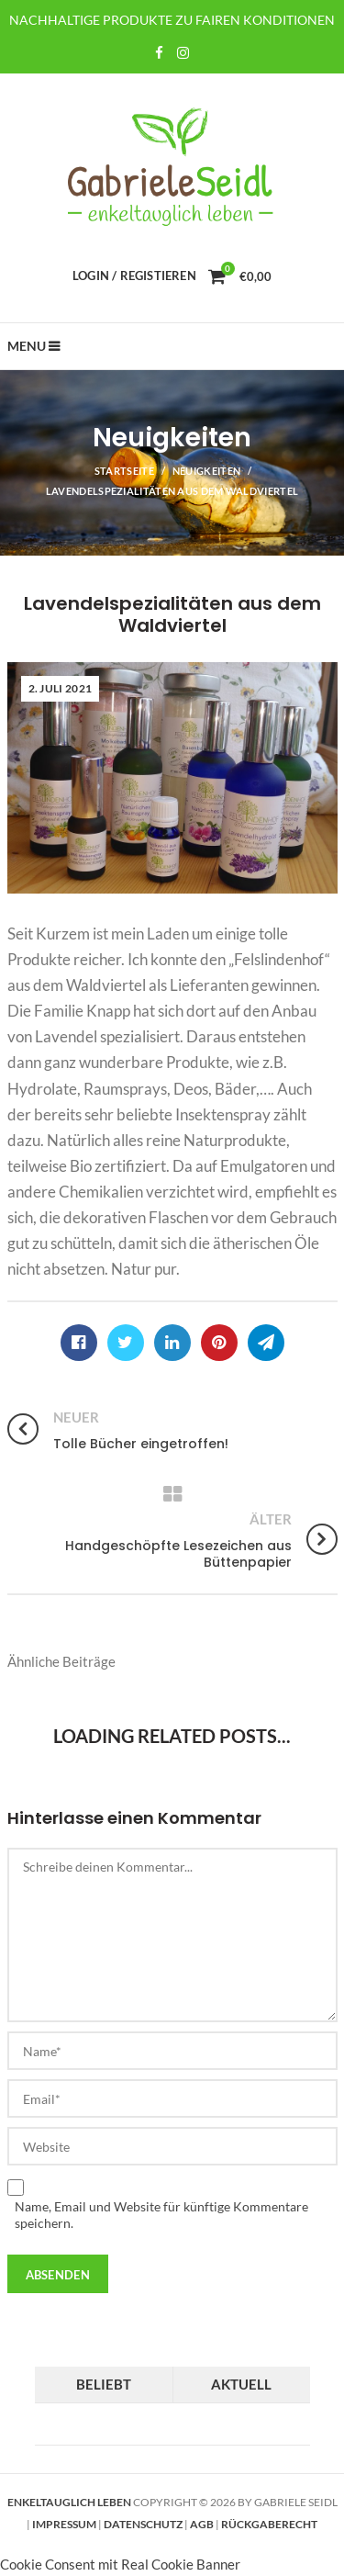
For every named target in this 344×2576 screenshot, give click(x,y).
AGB (202, 2524)
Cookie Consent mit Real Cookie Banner (120, 2564)
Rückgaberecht (269, 2524)
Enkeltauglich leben (69, 2502)
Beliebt (103, 2384)
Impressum (64, 2524)
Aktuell (241, 2384)
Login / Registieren (134, 275)
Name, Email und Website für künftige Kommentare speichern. (161, 2215)
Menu (27, 346)
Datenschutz (143, 2524)
